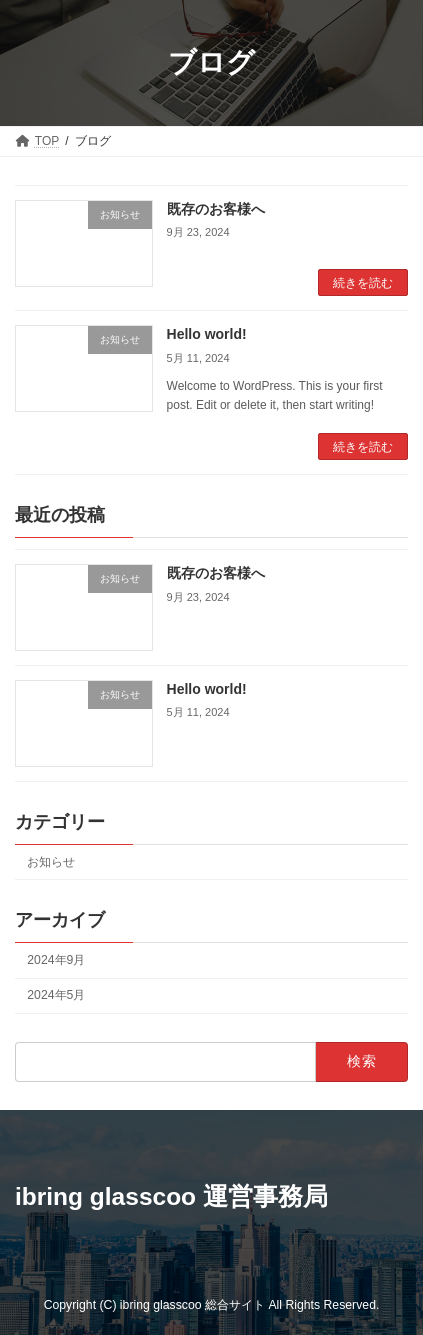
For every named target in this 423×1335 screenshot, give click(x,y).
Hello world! (207, 334)
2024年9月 (56, 960)
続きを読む (363, 283)
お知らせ (51, 862)
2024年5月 (56, 995)
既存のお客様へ (216, 209)
